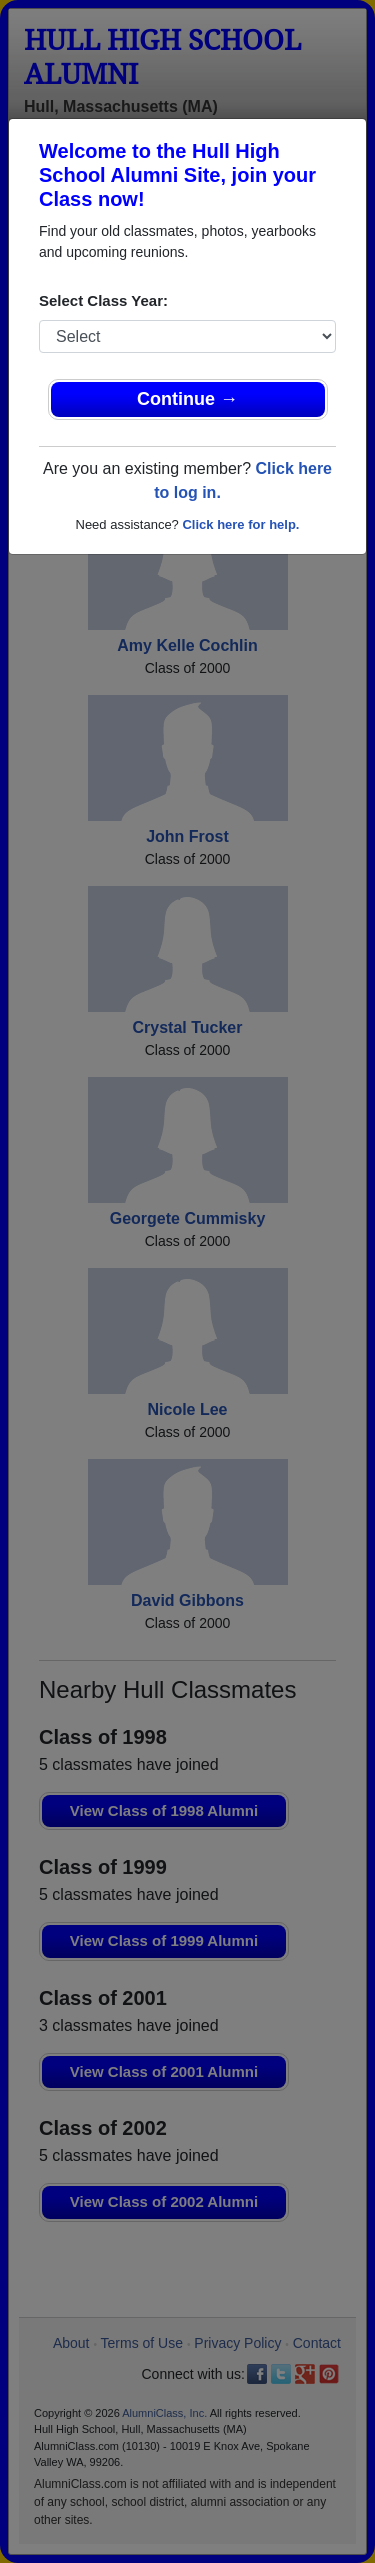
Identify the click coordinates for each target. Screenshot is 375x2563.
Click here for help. (240, 524)
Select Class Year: (103, 300)
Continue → (187, 399)
